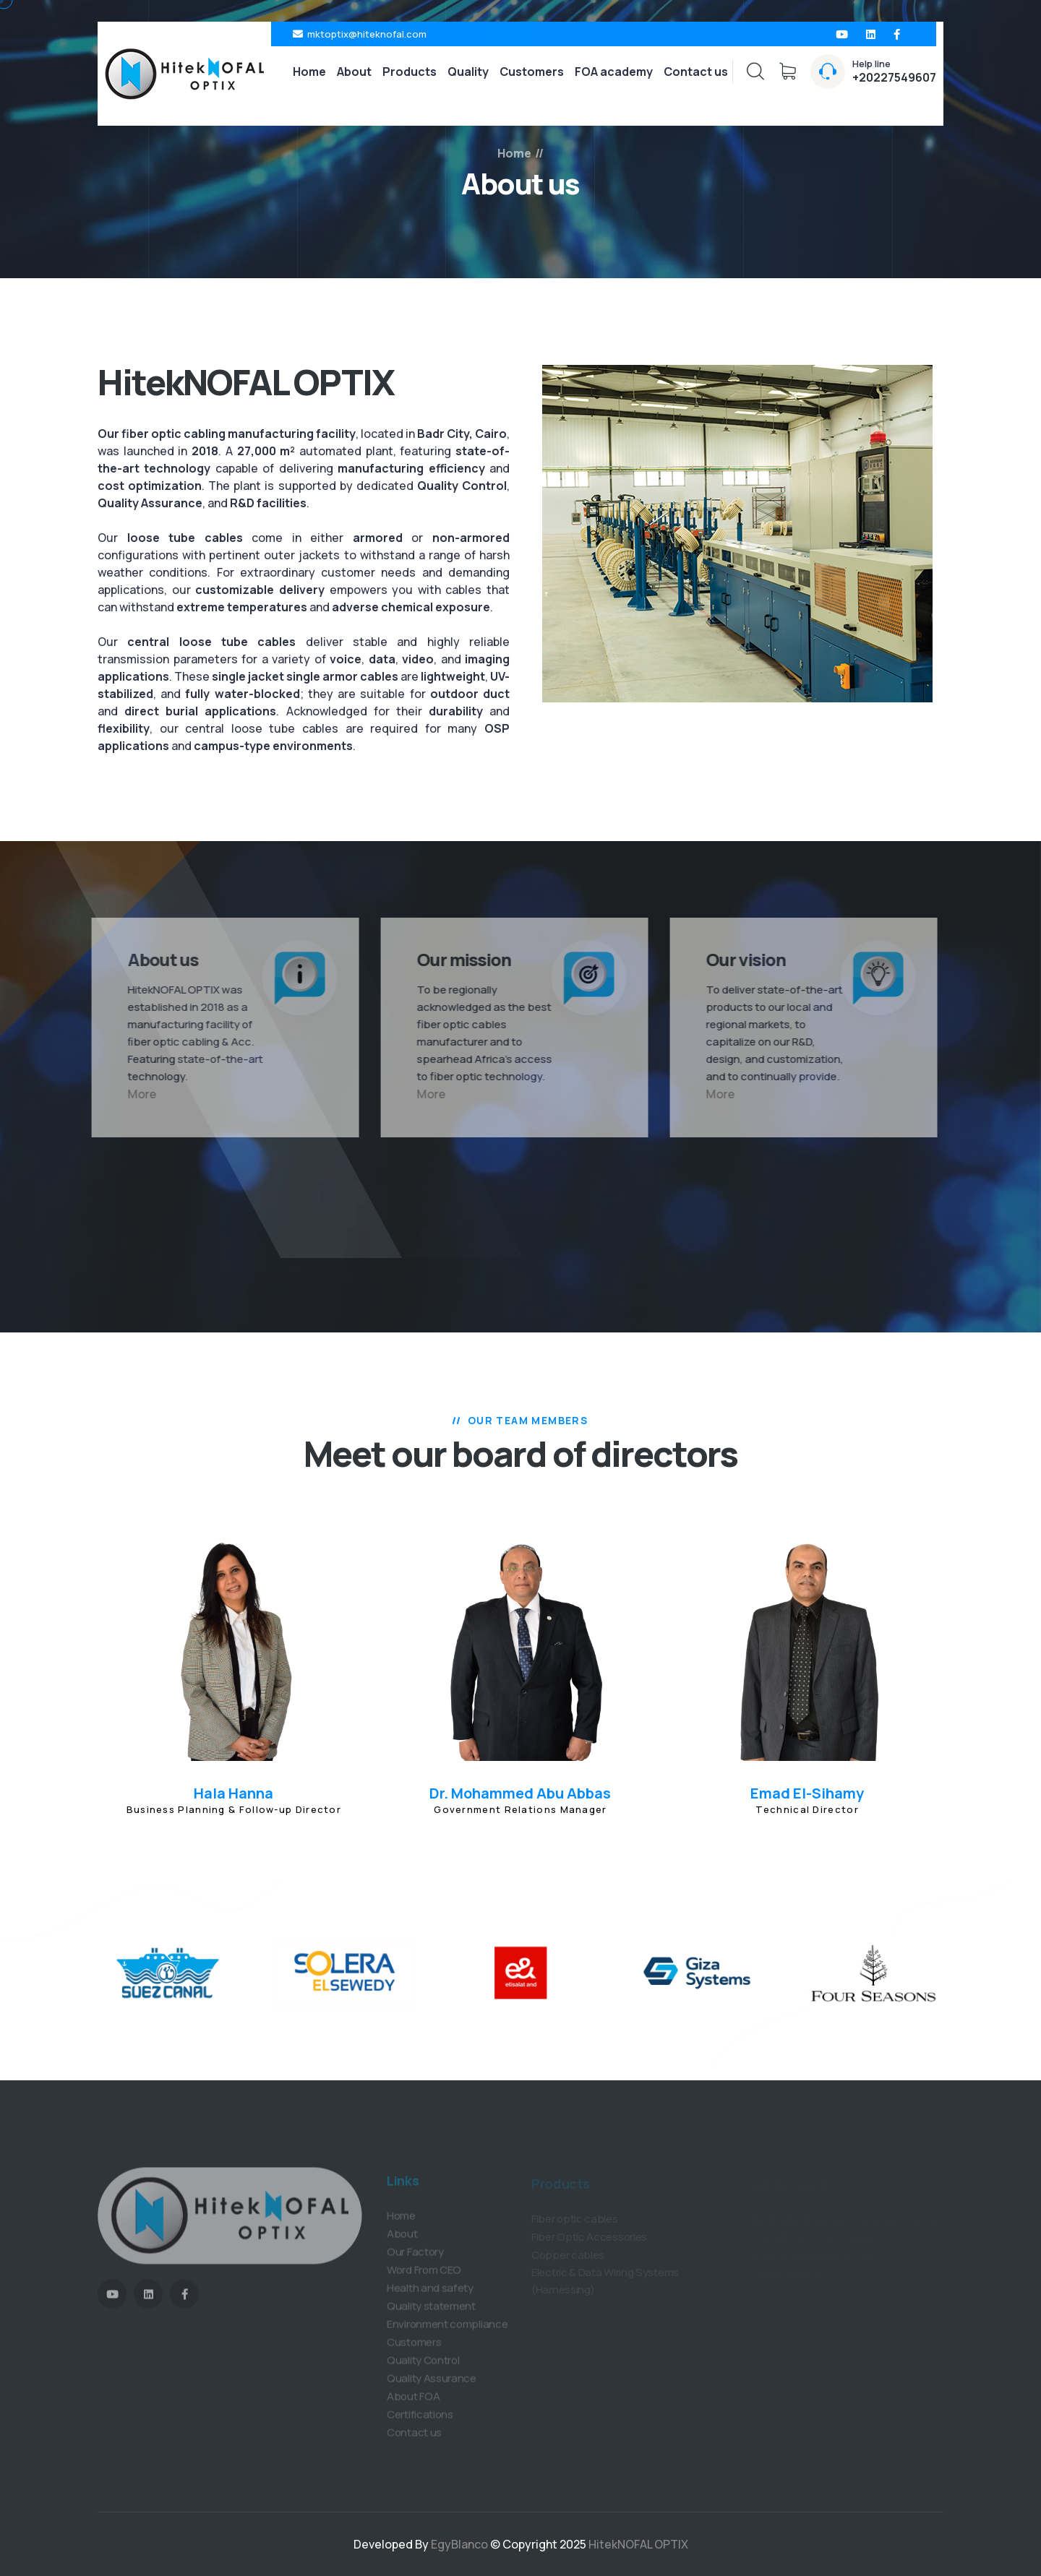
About (354, 71)
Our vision (738, 959)
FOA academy (614, 71)
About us (155, 959)
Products (409, 71)
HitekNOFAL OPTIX (638, 2544)
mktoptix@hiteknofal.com (367, 33)
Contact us (696, 71)
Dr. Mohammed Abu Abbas (520, 1793)
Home (309, 71)
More (134, 1094)
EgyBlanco (460, 2544)
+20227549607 (894, 77)
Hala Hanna (233, 1793)
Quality (468, 71)
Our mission (456, 959)
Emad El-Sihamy (807, 1793)
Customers (532, 71)
